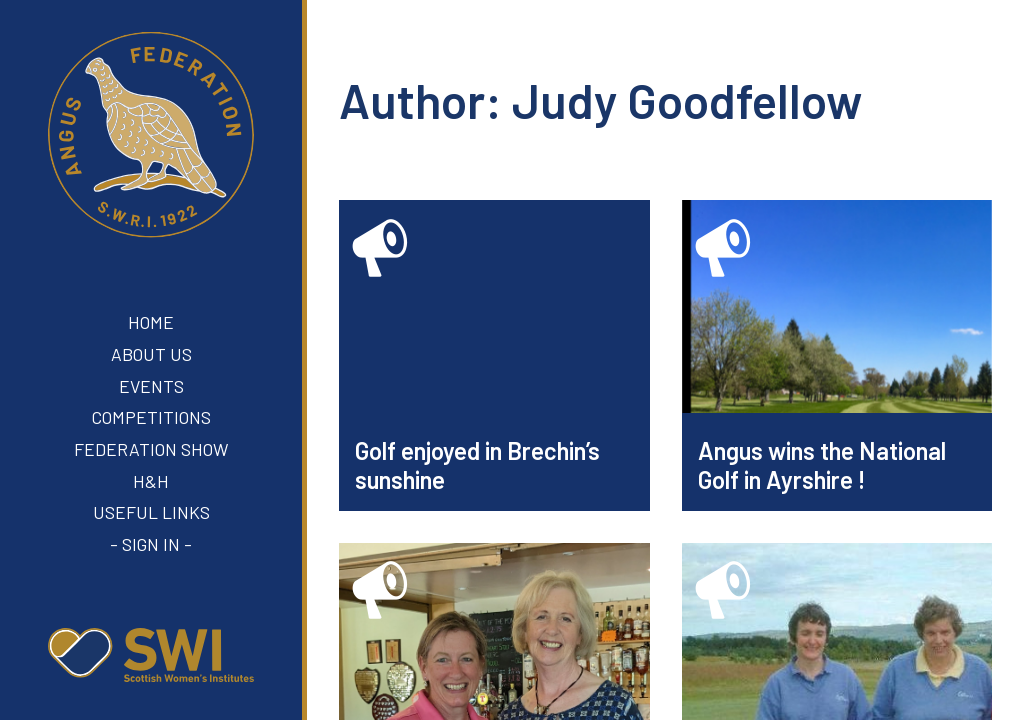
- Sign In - (151, 544)
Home (151, 322)
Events (151, 386)
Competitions (151, 417)
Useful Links (151, 512)
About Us (151, 354)
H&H (151, 481)
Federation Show (151, 449)
